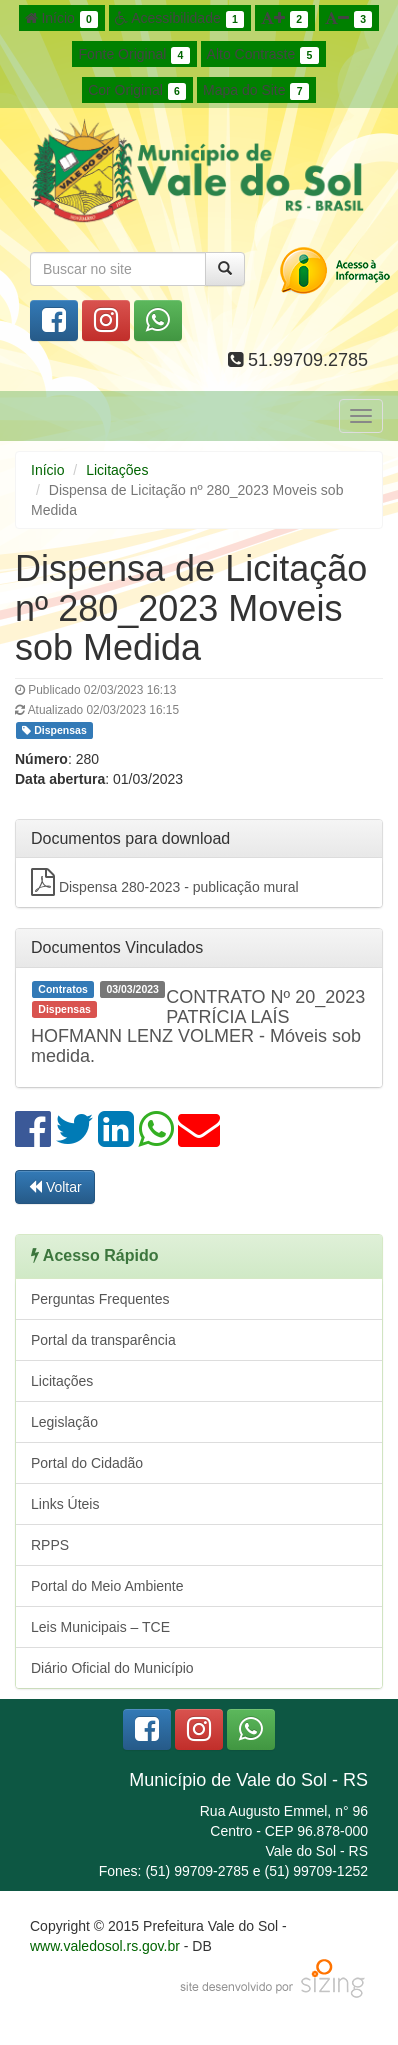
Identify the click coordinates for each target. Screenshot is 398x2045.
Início (62, 19)
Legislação (64, 1422)
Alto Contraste (263, 55)
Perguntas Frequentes (100, 1299)
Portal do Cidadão (87, 1463)
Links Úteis (65, 1504)
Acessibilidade (179, 19)
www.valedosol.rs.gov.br (105, 1946)
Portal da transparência (103, 1340)
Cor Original (137, 91)
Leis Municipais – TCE (100, 1627)
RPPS (50, 1545)
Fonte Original (133, 55)
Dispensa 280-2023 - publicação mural (165, 882)
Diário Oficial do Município (112, 1668)
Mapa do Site (256, 91)
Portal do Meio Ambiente (107, 1586)
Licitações (117, 470)
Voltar (55, 1187)
